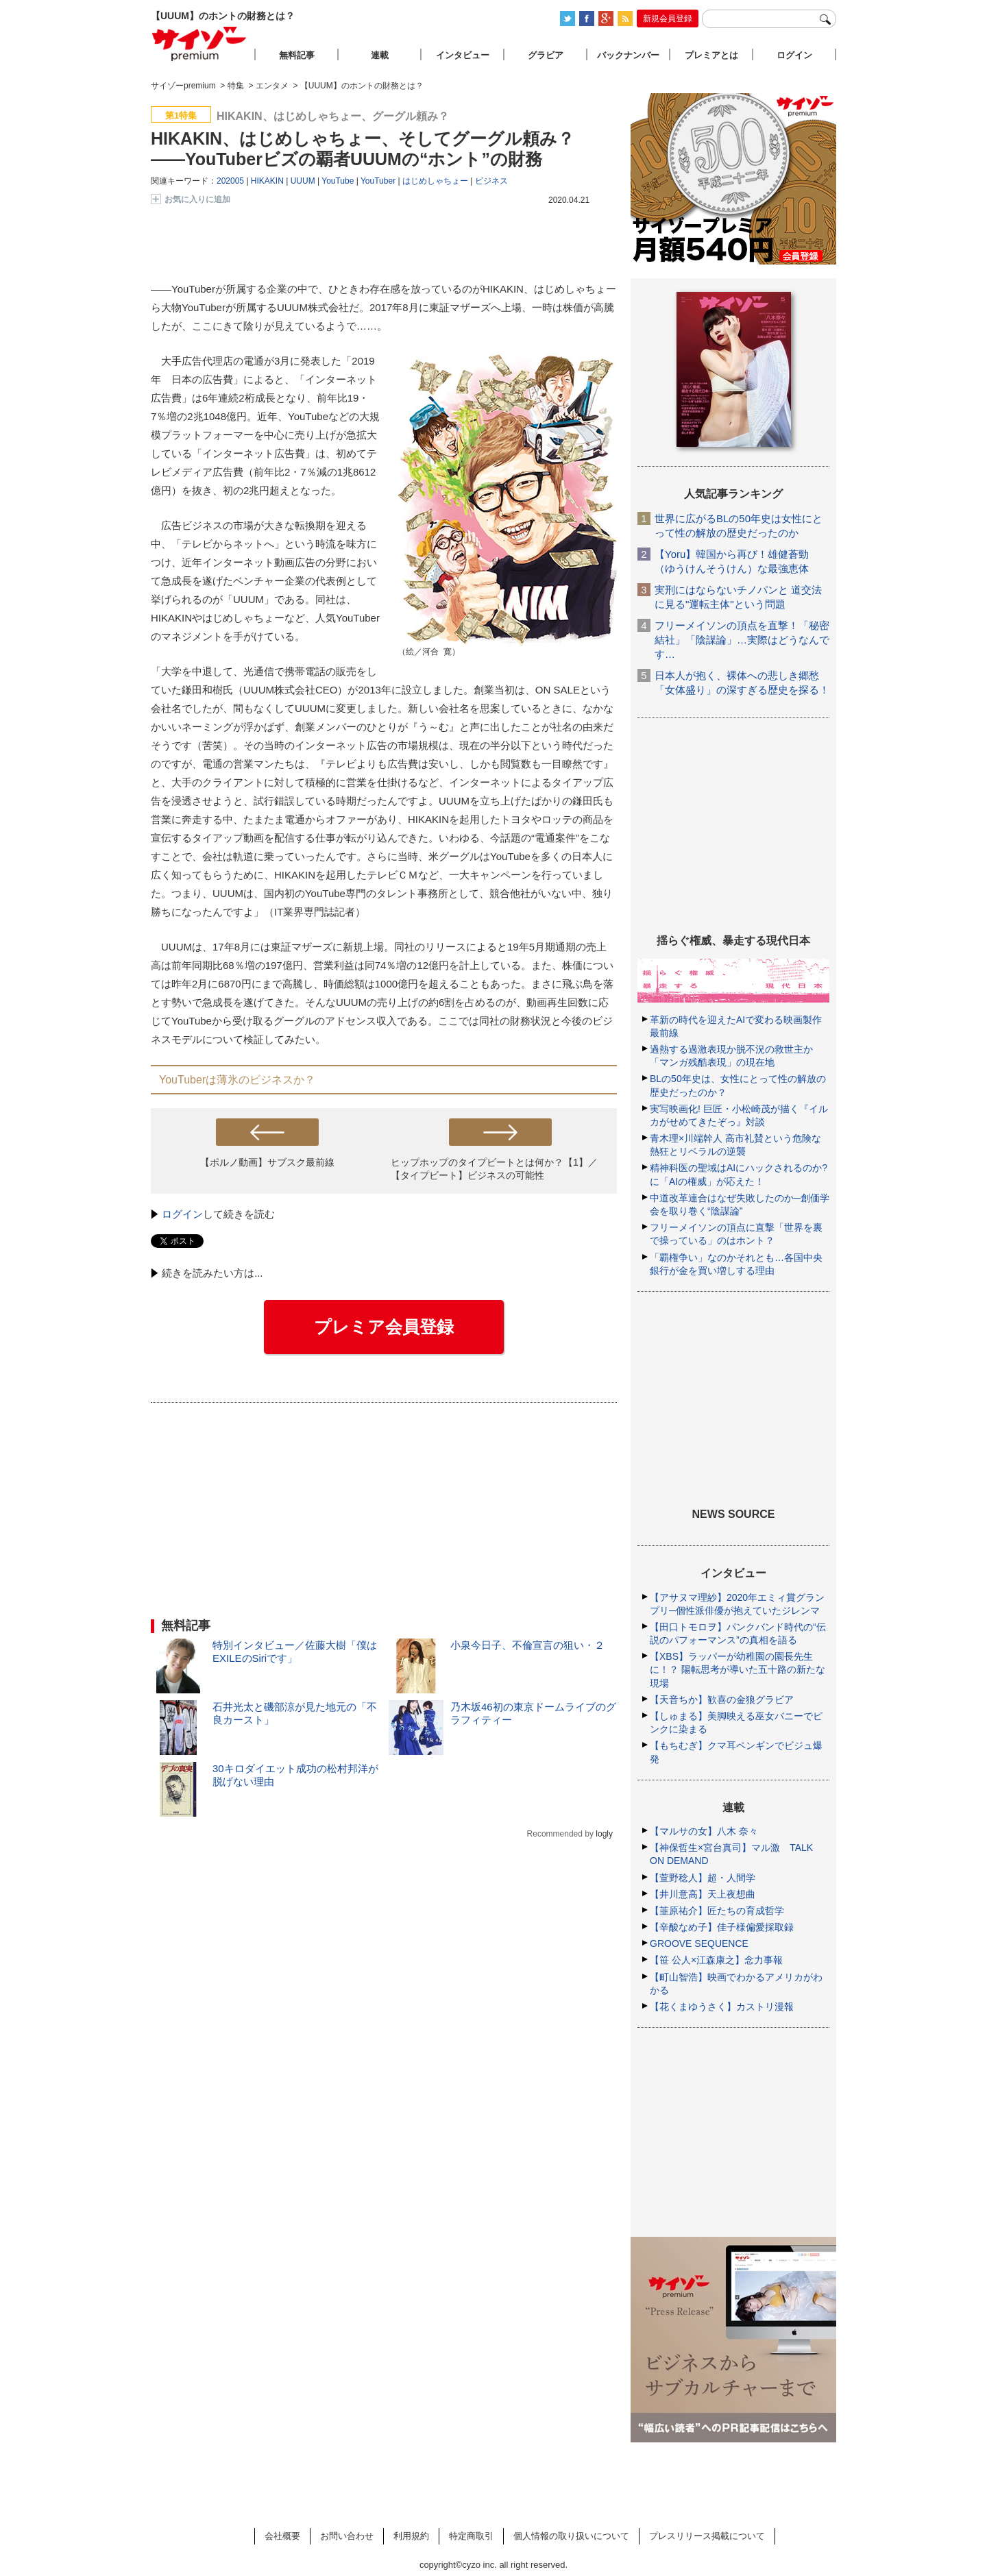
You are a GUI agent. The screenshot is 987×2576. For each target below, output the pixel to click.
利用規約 (411, 2536)
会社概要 (282, 2536)
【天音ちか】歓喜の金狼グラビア (722, 1699)
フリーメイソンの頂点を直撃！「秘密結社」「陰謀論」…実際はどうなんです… (742, 640)
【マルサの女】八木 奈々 (704, 1831)
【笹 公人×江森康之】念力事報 (716, 1959)
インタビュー (462, 55)
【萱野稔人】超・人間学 (702, 1877)
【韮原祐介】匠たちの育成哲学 (717, 1910)
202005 (230, 181)
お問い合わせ (347, 2536)
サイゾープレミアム (199, 43)
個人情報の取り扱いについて (571, 2536)
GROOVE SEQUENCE (699, 1943)
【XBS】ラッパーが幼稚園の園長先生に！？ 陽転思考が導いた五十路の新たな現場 (737, 1669)
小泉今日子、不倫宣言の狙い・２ (527, 1645)
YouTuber (378, 181)
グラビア (545, 55)
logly (604, 1834)
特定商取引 (471, 2536)
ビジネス (491, 181)
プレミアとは (711, 55)
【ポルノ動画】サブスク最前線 (267, 1162)
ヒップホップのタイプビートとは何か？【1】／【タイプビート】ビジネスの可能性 (494, 1169)
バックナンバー (628, 55)
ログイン (182, 1214)
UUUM (303, 181)
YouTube (337, 181)
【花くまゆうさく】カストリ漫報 (722, 2006)
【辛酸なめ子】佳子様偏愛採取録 (722, 1927)
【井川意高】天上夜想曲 (702, 1894)
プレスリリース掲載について (707, 2536)
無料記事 (297, 55)
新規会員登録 (667, 18)
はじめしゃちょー (435, 181)
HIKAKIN (267, 181)
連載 (380, 55)
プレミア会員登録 (384, 1326)
